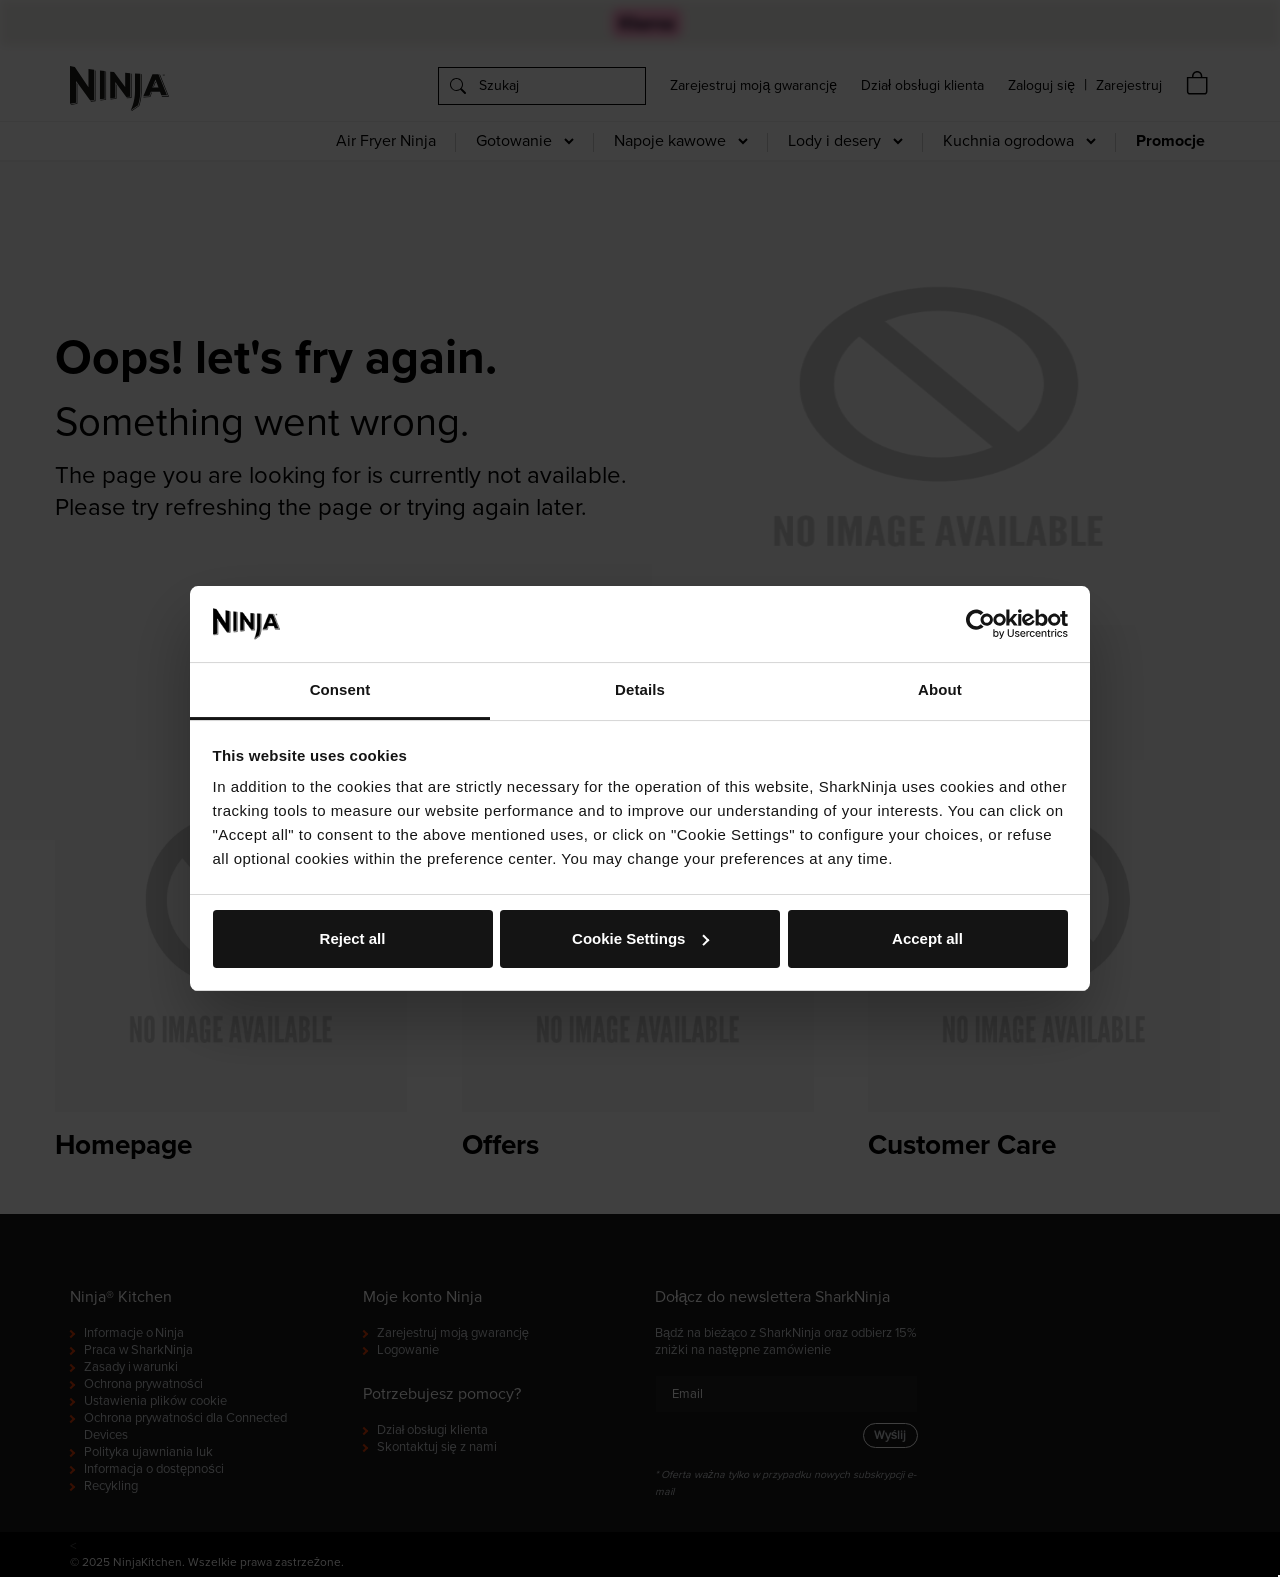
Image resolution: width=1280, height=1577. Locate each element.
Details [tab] (640, 689)
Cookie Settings (640, 938)
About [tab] (940, 689)
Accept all (927, 938)
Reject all (353, 938)
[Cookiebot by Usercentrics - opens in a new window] (980, 624)
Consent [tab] (340, 689)
